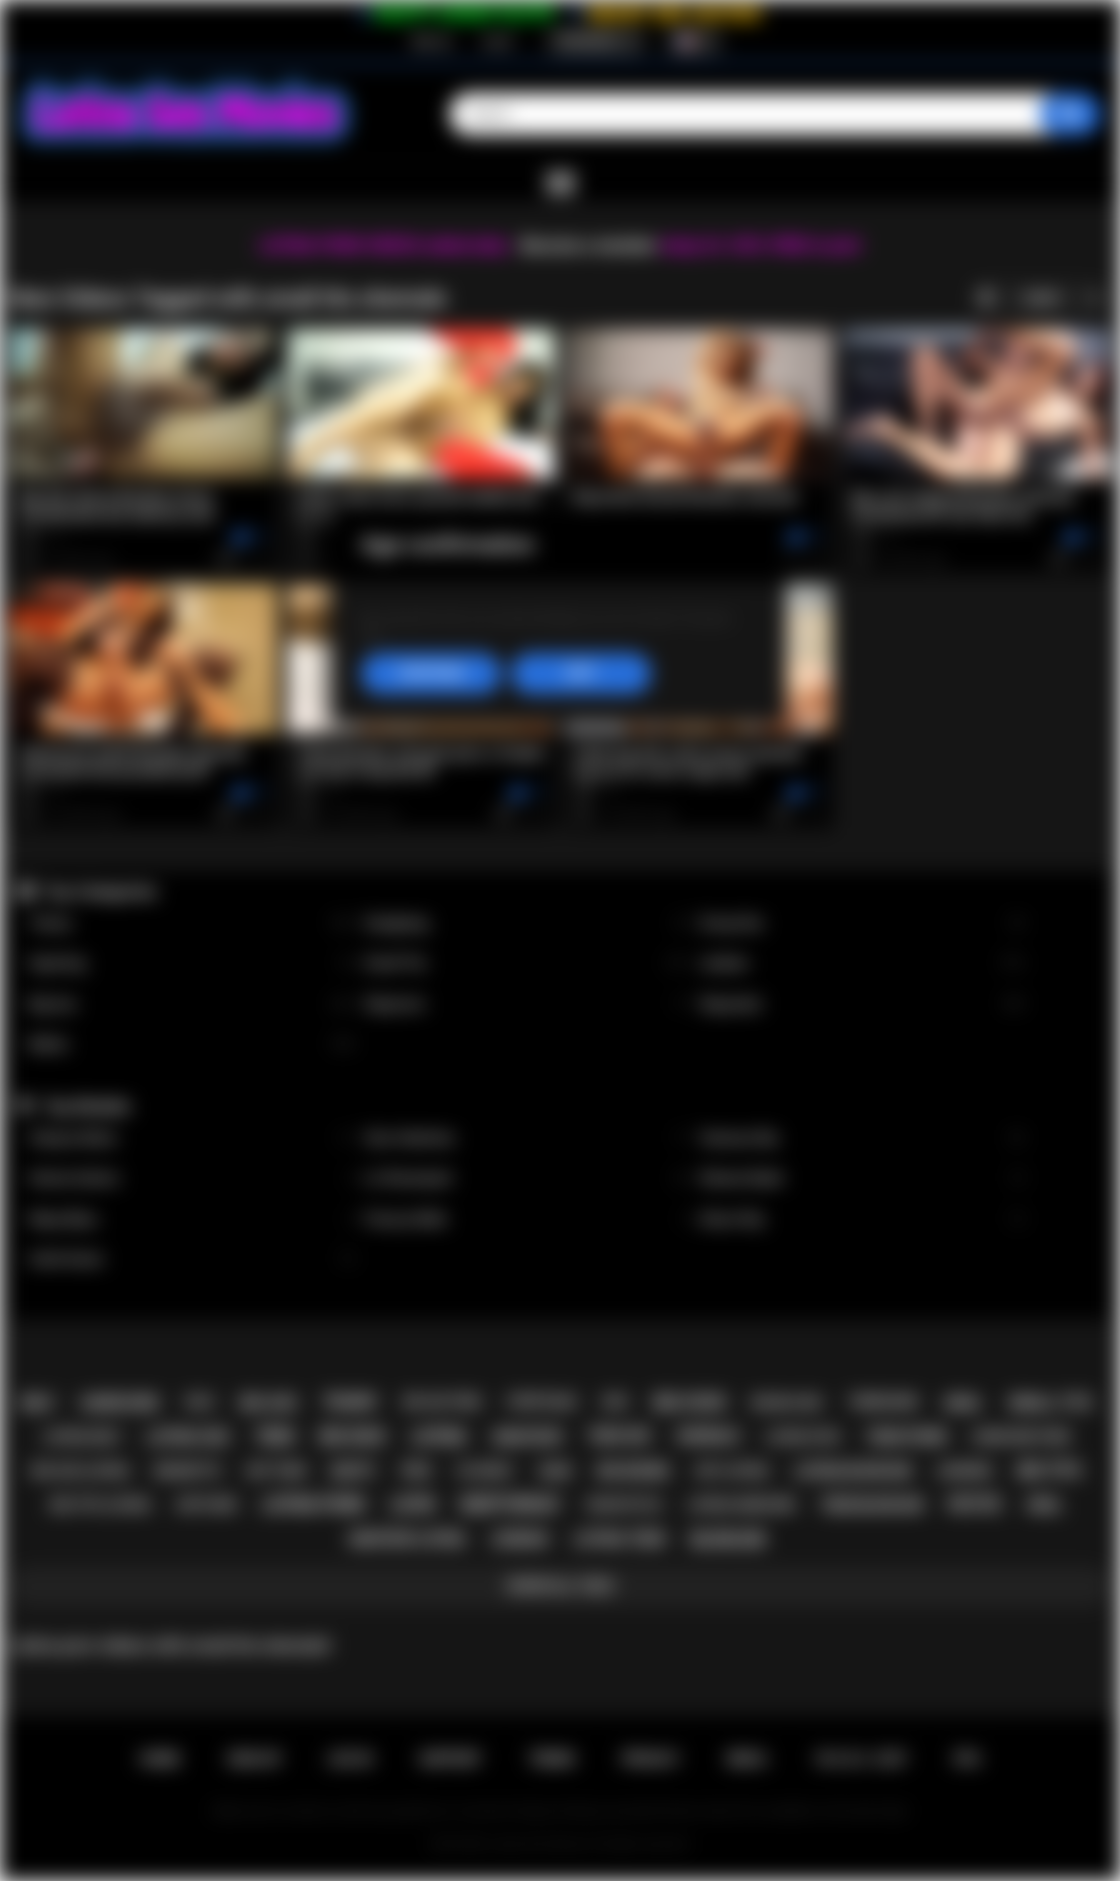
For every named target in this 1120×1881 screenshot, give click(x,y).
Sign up (431, 41)
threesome (883, 1402)
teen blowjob (871, 1505)
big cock (690, 1402)
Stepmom (526, 1004)
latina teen (619, 1539)
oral (1045, 1505)
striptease (541, 1402)
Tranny (191, 923)
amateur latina (406, 1539)
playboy (485, 1470)
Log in (497, 41)
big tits (1049, 1470)
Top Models (87, 1106)
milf (38, 1403)
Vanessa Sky (861, 1138)
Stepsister (861, 1004)
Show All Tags (560, 1586)
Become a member (588, 245)
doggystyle (624, 1505)
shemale (708, 1436)
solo (200, 1402)
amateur (527, 1437)
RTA (968, 1759)
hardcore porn (1021, 1437)
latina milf (82, 1436)
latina (438, 1436)
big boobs (633, 1471)
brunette (187, 1470)
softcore (206, 1505)
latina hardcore (741, 1505)
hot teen (276, 1470)
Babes (191, 1044)
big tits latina (101, 1504)
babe (555, 1470)
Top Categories (100, 891)
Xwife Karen (191, 1259)
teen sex (618, 1436)
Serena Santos (191, 1178)
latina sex (187, 1437)
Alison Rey (861, 1219)
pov (417, 1471)
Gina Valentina (526, 1138)
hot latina (732, 1470)
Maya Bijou (191, 1219)
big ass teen (441, 1402)
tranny (349, 1402)
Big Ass (191, 1004)
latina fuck (803, 1437)
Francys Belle (526, 1219)
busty (354, 1471)
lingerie (964, 1470)
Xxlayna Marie (191, 1138)
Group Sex (861, 923)
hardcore (120, 1403)
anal (962, 1403)
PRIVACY (650, 1759)
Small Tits (526, 963)
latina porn (313, 1504)
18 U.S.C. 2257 (860, 1759)
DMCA (747, 1759)
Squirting (191, 963)
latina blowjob (852, 1471)
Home (160, 1759)
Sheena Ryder (861, 1178)
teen (274, 1436)
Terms (552, 1759)
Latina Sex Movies (539, 1844)
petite (974, 1504)
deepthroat (510, 1504)
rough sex (786, 1402)
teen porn (906, 1437)
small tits (1050, 1403)
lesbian (519, 1539)
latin (412, 1504)
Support (450, 1759)
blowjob (728, 1539)
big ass (268, 1403)
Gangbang (526, 923)
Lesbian (861, 963)
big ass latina (80, 1470)
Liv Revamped (526, 1178)
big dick (353, 1436)
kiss (615, 1402)
